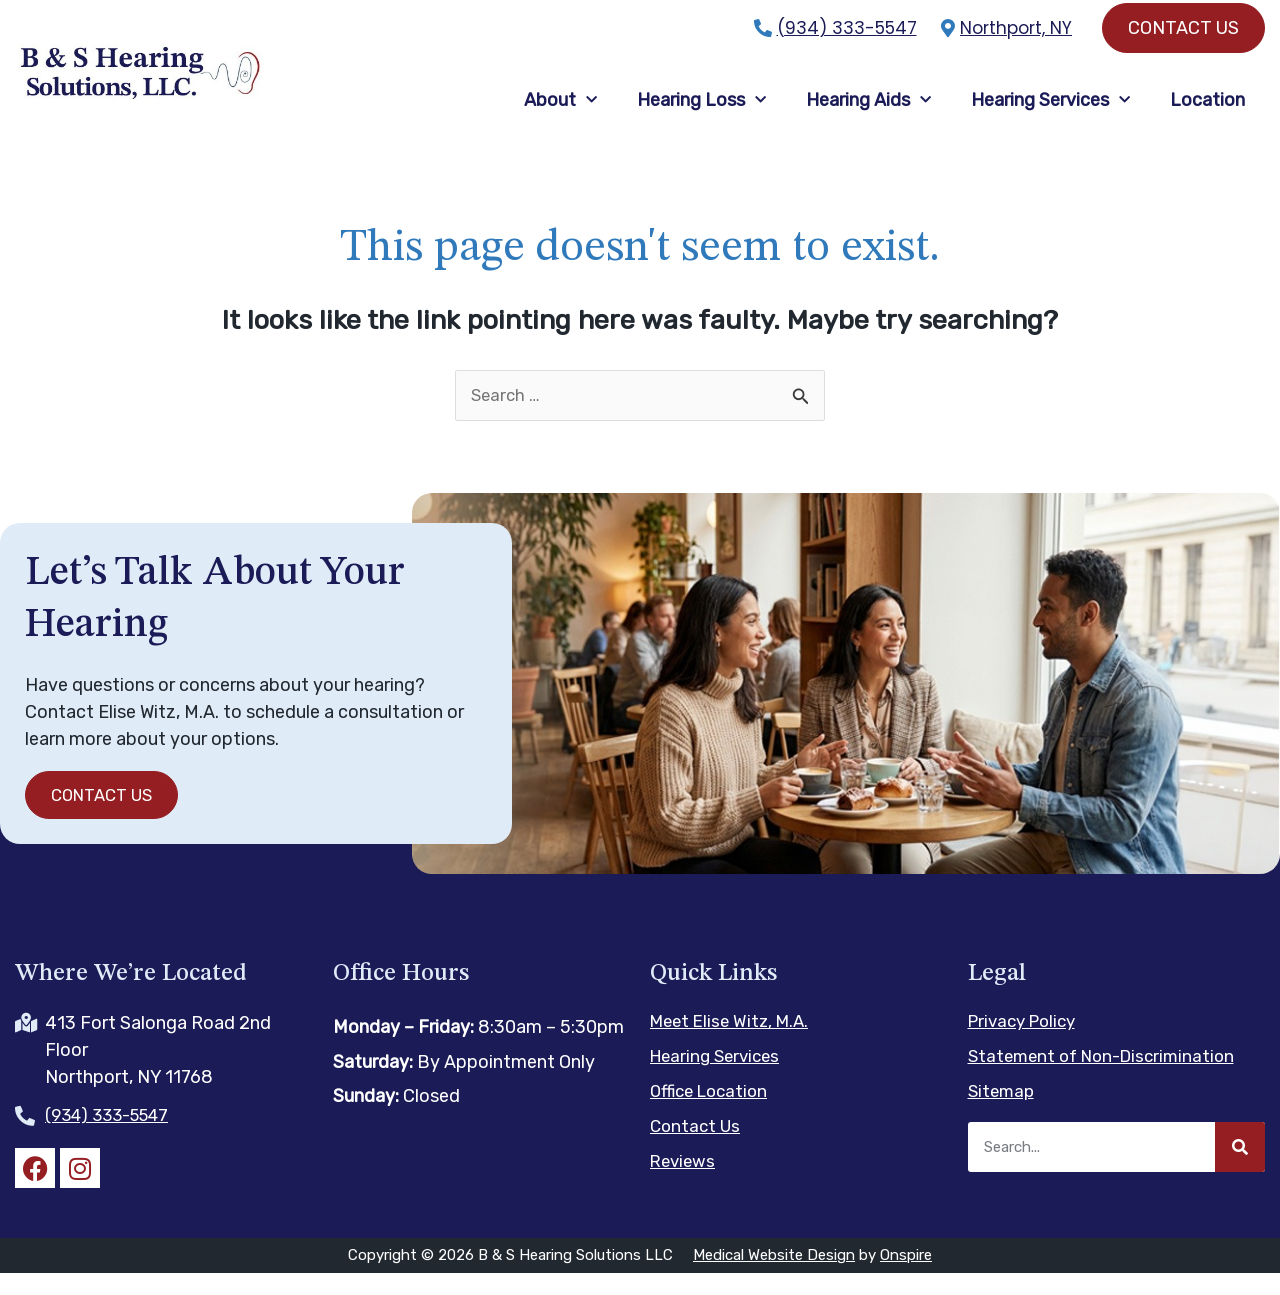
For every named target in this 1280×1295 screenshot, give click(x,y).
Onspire (906, 1277)
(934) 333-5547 (847, 28)
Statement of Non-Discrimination (1108, 1076)
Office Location (713, 1111)
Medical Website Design (774, 1277)
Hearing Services (1050, 108)
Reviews (684, 1181)
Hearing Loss (701, 108)
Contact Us (697, 1146)
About (560, 108)
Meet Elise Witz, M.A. (734, 1041)
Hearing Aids (868, 108)
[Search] (1240, 1167)
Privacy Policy (1026, 1041)
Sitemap (1003, 1111)
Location (1207, 109)
